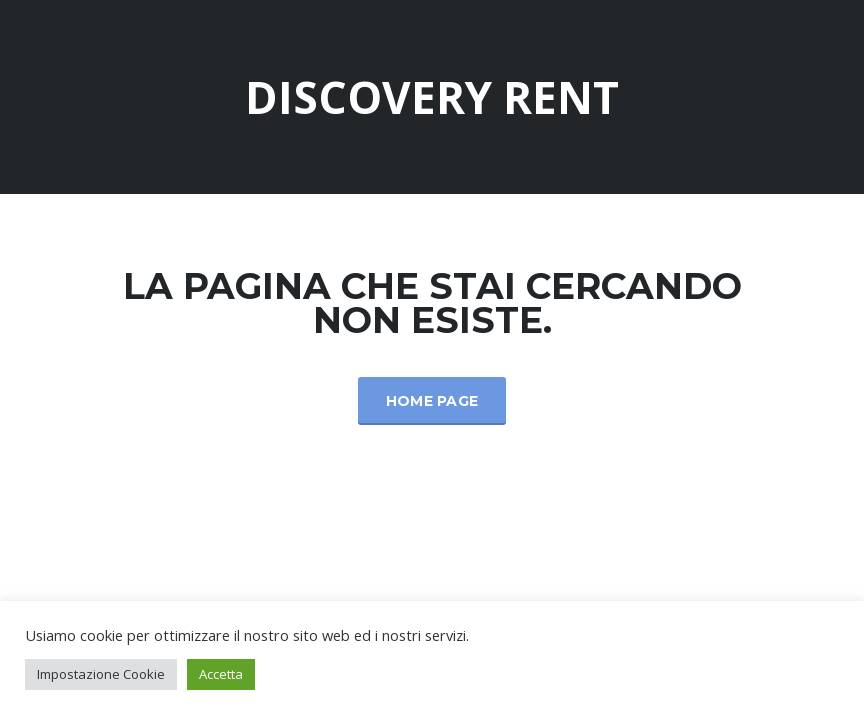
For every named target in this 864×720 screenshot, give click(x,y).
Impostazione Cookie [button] (101, 674)
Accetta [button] (221, 674)
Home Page (432, 401)
